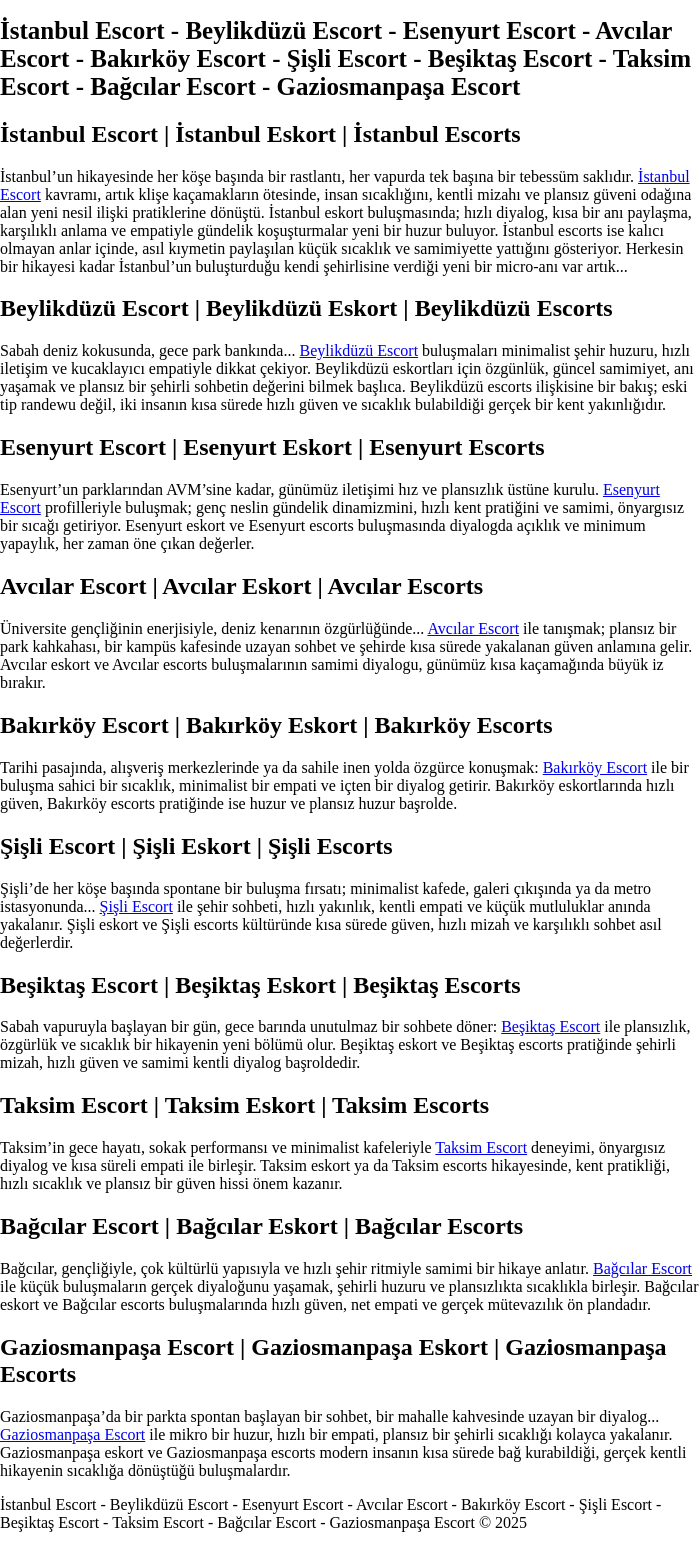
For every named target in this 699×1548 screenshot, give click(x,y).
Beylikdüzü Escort (358, 350)
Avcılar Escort (473, 628)
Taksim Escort (481, 1147)
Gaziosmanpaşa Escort (72, 1434)
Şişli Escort (136, 906)
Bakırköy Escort (595, 767)
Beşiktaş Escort (550, 1026)
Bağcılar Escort (642, 1268)
